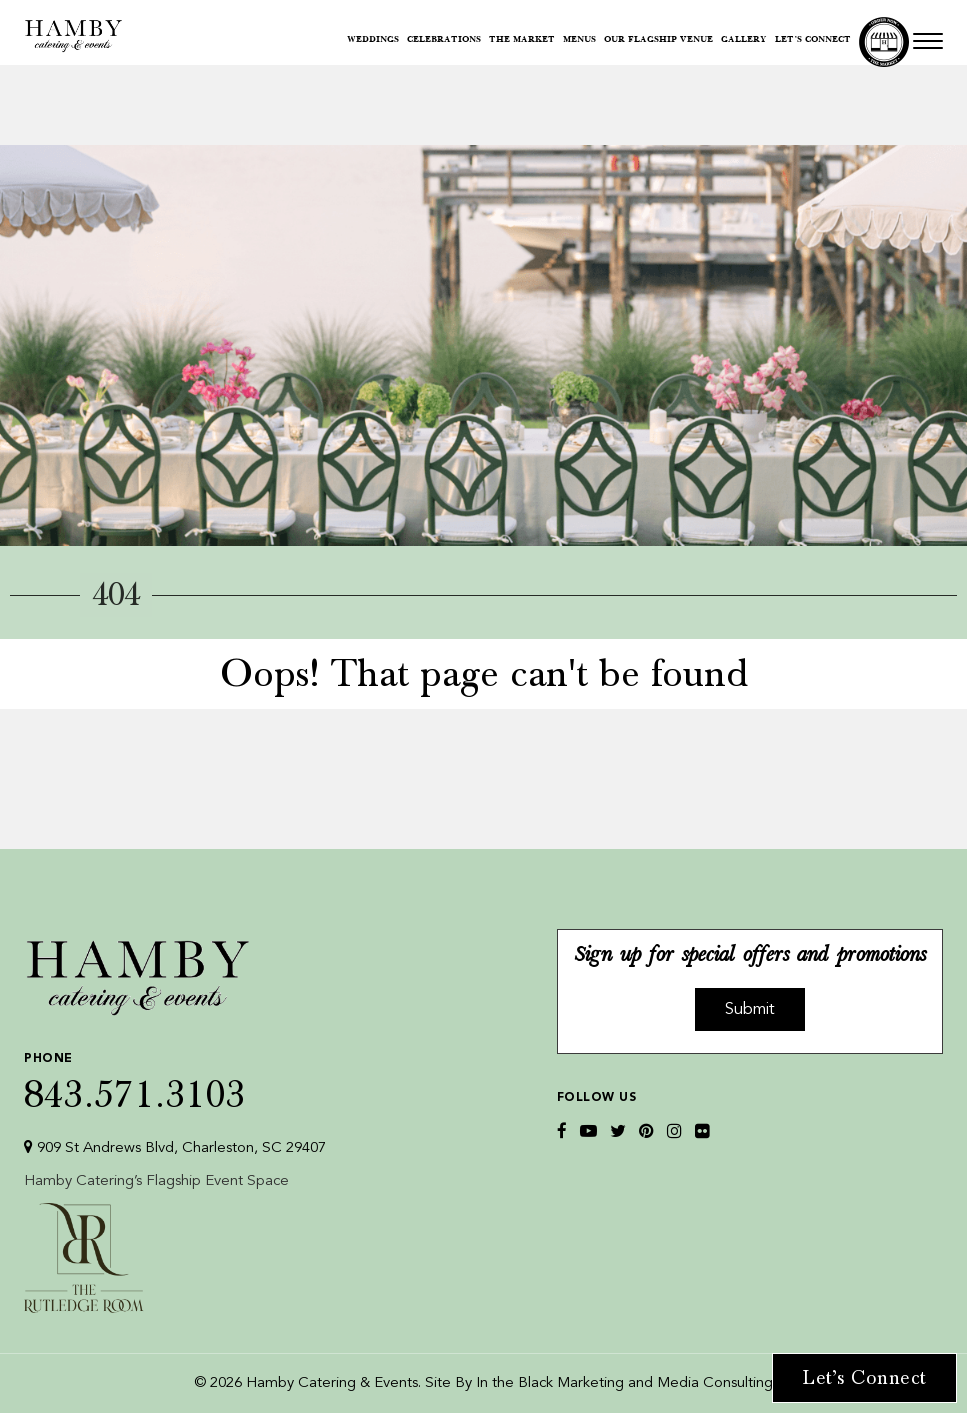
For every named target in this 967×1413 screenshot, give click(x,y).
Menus (579, 40)
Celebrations (444, 40)
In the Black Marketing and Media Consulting (624, 1383)
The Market (522, 40)
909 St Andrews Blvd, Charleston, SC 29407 (175, 1147)
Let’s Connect (813, 40)
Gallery (744, 40)
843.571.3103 (175, 1077)
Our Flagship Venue (658, 40)
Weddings (373, 40)
